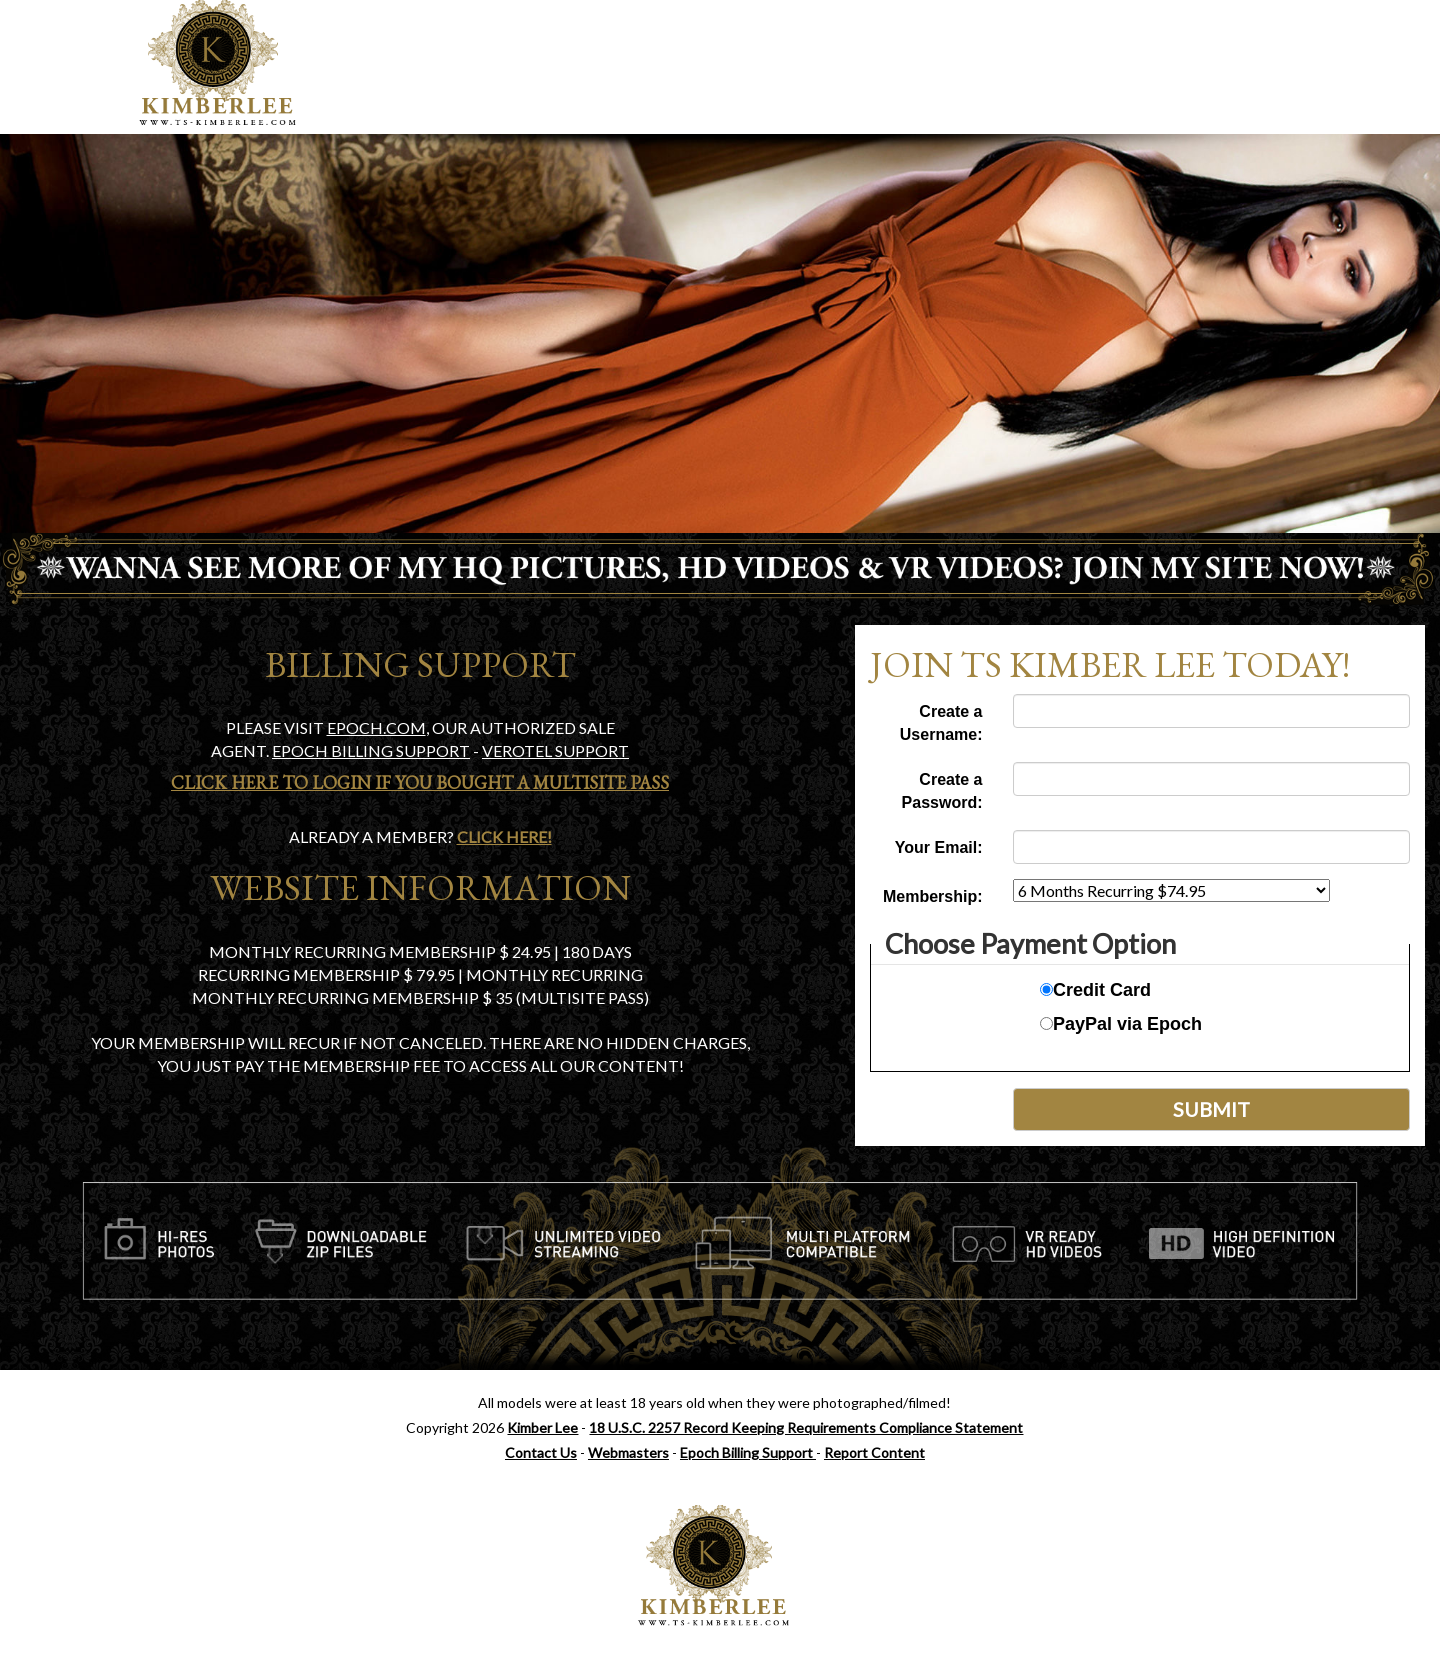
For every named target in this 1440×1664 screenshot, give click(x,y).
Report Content (874, 1452)
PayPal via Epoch (1121, 1024)
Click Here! (504, 836)
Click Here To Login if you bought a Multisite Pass (420, 782)
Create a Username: (941, 723)
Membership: (933, 896)
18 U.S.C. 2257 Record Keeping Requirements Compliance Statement (806, 1427)
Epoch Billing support (371, 750)
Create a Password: (942, 791)
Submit (1211, 1109)
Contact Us (541, 1452)
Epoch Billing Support (748, 1452)
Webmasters (628, 1452)
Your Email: (939, 847)
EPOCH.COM (376, 727)
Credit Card (1095, 990)
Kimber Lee (542, 1427)
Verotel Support (555, 750)
